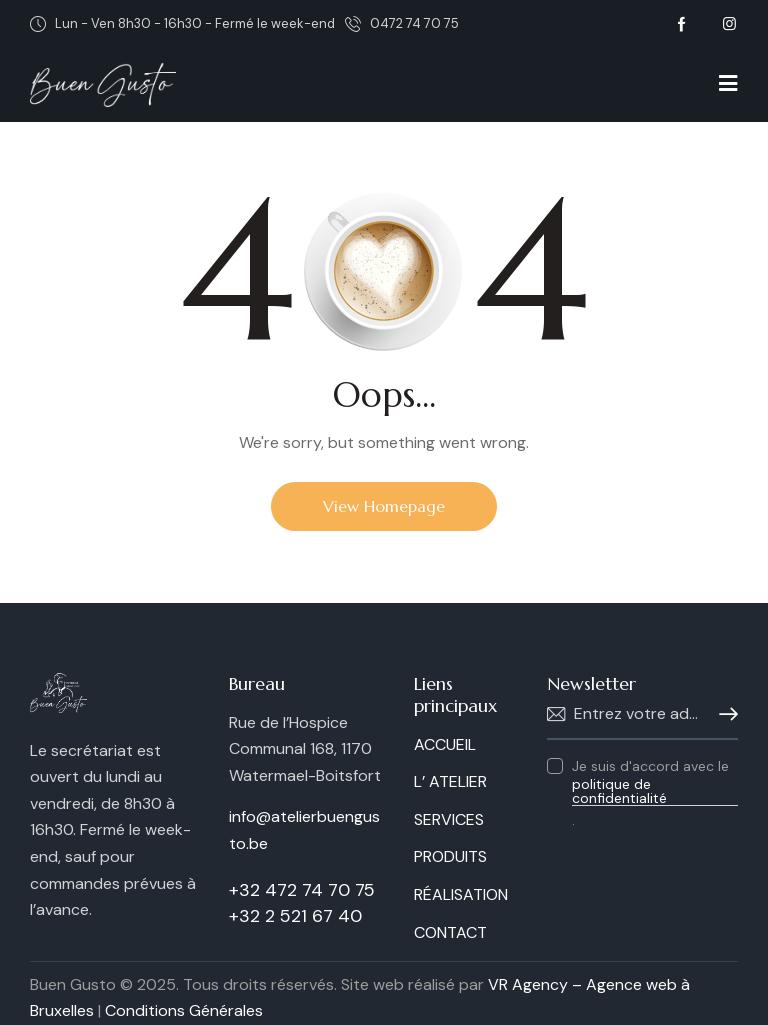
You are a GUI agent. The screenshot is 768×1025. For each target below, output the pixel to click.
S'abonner (723, 714)
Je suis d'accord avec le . (655, 793)
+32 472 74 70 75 (302, 890)
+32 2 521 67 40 (295, 916)
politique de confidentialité (619, 791)
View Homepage (384, 506)
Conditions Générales (184, 1010)
